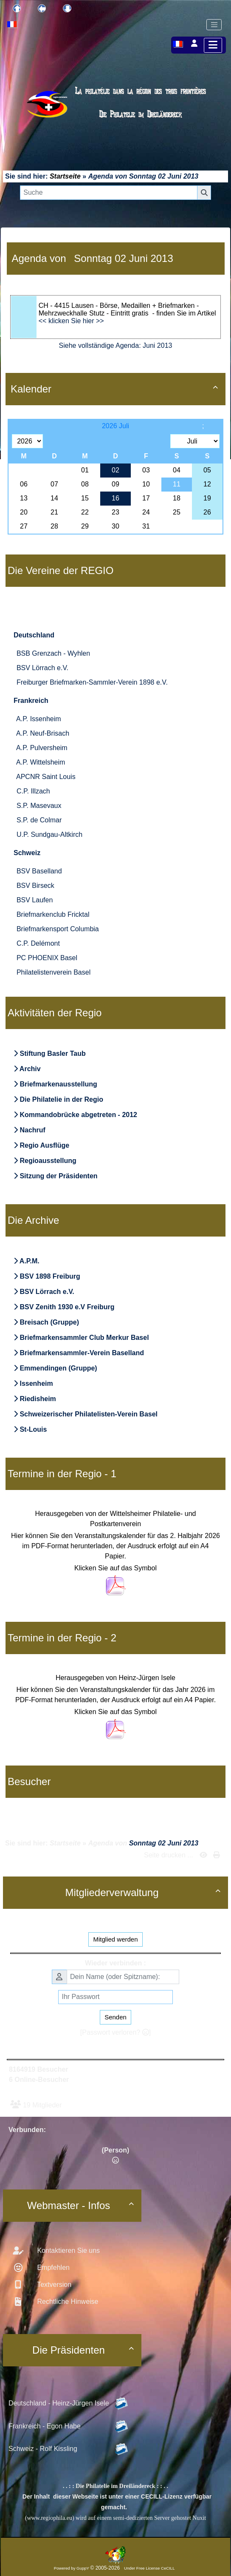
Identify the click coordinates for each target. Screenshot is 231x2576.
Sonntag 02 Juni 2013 (164, 176)
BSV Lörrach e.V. (42, 667)
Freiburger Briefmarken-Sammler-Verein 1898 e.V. (92, 682)
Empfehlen (52, 2267)
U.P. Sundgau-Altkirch (49, 834)
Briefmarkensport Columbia (58, 929)
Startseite (65, 176)
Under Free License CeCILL (150, 2568)
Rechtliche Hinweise (67, 2301)
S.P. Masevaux (39, 805)
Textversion (53, 2284)
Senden (115, 2017)
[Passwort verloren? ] (115, 2032)
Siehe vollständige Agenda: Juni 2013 (115, 345)
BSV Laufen (35, 900)
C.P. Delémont (38, 943)
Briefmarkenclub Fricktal (53, 914)
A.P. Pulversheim (42, 747)
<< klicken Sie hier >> (71, 320)
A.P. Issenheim (38, 718)
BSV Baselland (39, 871)
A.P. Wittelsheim (40, 762)
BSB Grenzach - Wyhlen (53, 653)
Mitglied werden (115, 1939)
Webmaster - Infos (81, 2205)
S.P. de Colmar (39, 820)
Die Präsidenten (84, 2350)
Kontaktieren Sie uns (67, 2250)
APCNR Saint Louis (46, 776)
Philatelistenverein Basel (53, 972)
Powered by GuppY (72, 2568)
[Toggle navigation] (214, 24)
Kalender (115, 389)
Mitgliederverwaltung (144, 1892)
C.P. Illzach (33, 791)
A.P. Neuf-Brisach (42, 733)
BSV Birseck (35, 885)
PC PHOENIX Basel (47, 957)
